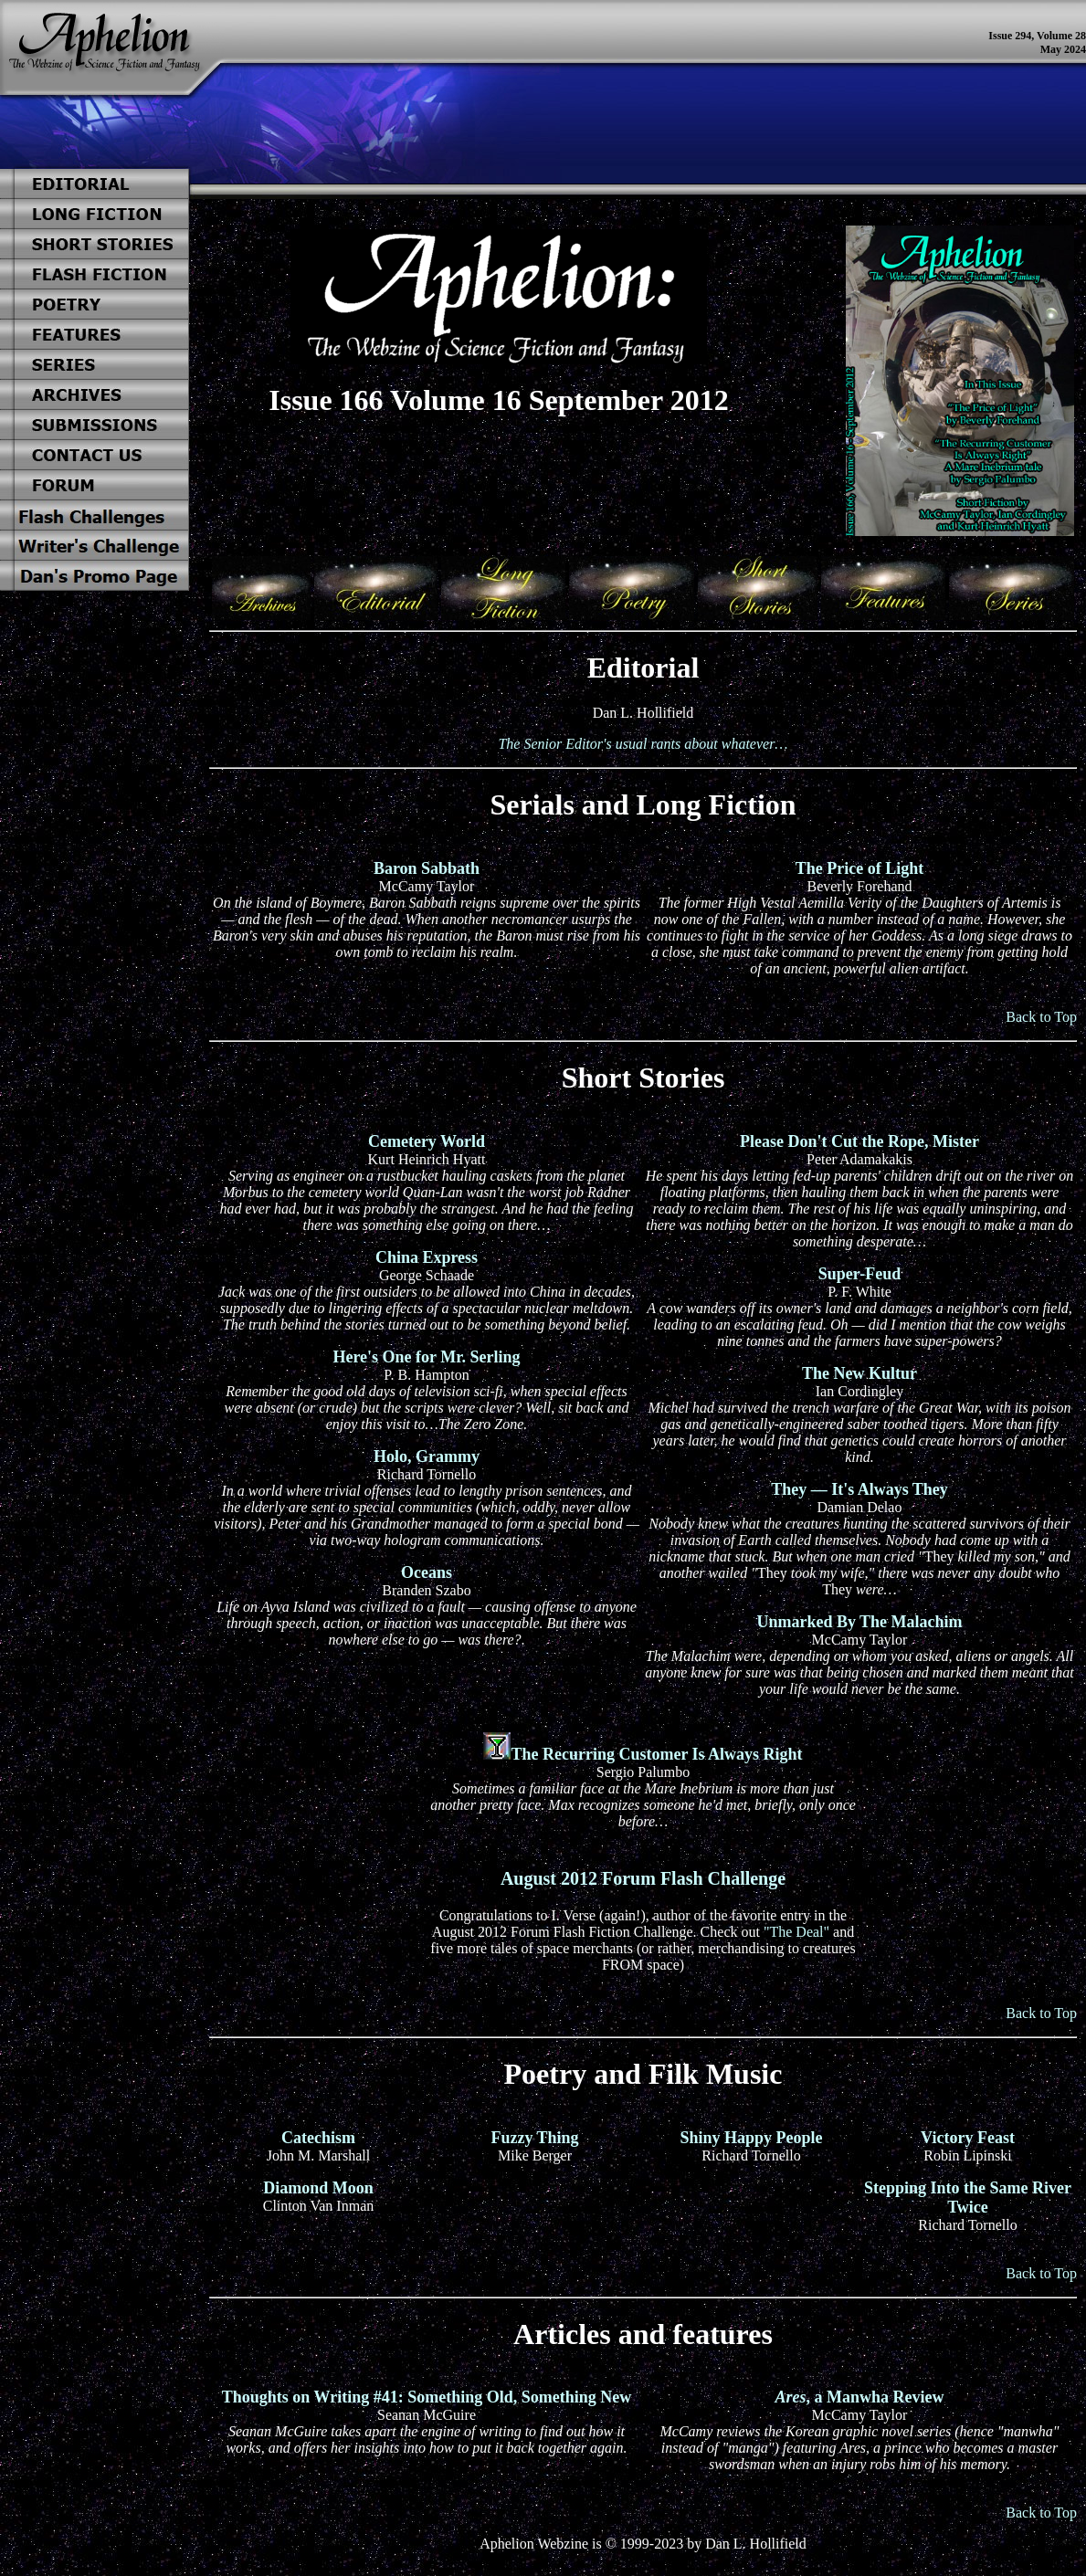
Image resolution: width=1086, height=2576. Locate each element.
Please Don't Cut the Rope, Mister (859, 1141)
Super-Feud (859, 1274)
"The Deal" (796, 1932)
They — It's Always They (859, 1489)
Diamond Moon (318, 2188)
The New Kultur (859, 1373)
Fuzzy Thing (534, 2138)
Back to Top (1041, 1017)
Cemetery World (426, 1141)
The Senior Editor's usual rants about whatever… (642, 744)
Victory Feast (968, 2138)
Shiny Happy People (751, 2138)
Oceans (426, 1572)
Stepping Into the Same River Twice (967, 2197)
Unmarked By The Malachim (859, 1622)
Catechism (318, 2138)
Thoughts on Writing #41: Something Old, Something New (426, 2397)
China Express (426, 1257)
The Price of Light (859, 868)
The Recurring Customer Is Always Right (656, 1754)
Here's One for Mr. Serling (426, 1357)
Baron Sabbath (427, 868)
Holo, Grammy (427, 1456)
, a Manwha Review (859, 2397)
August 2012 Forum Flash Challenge (643, 1878)
